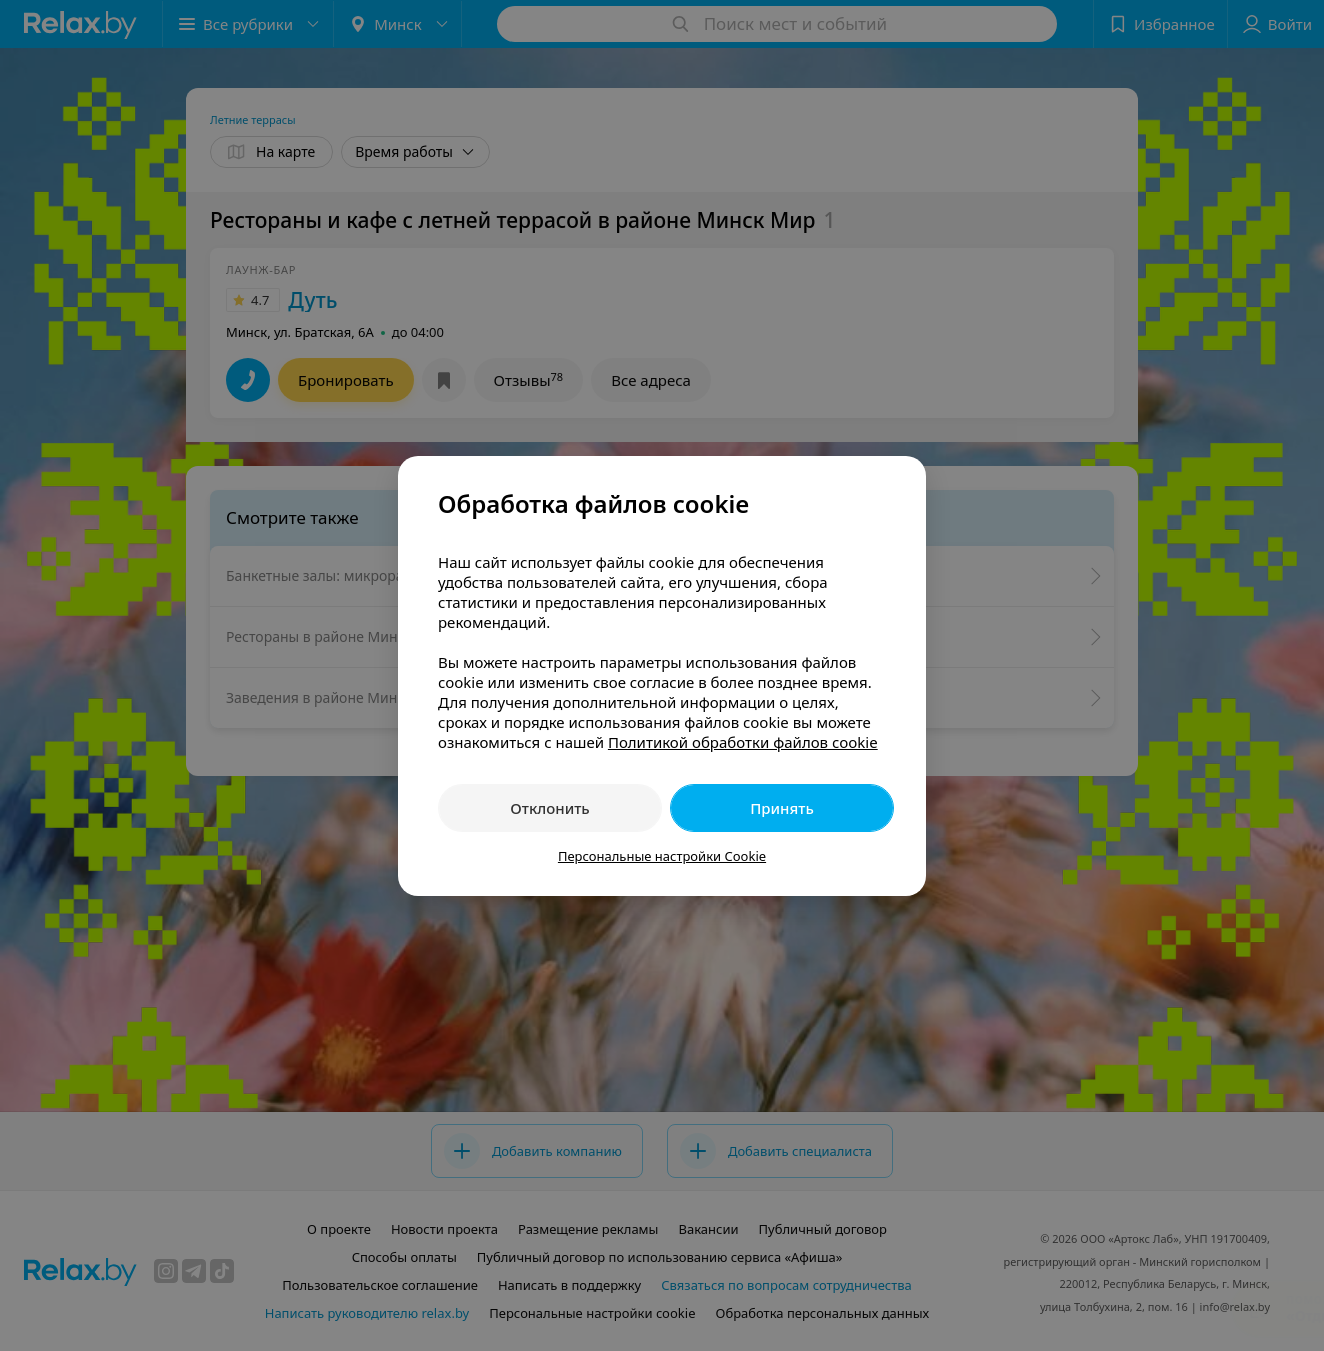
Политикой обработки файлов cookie (743, 742)
